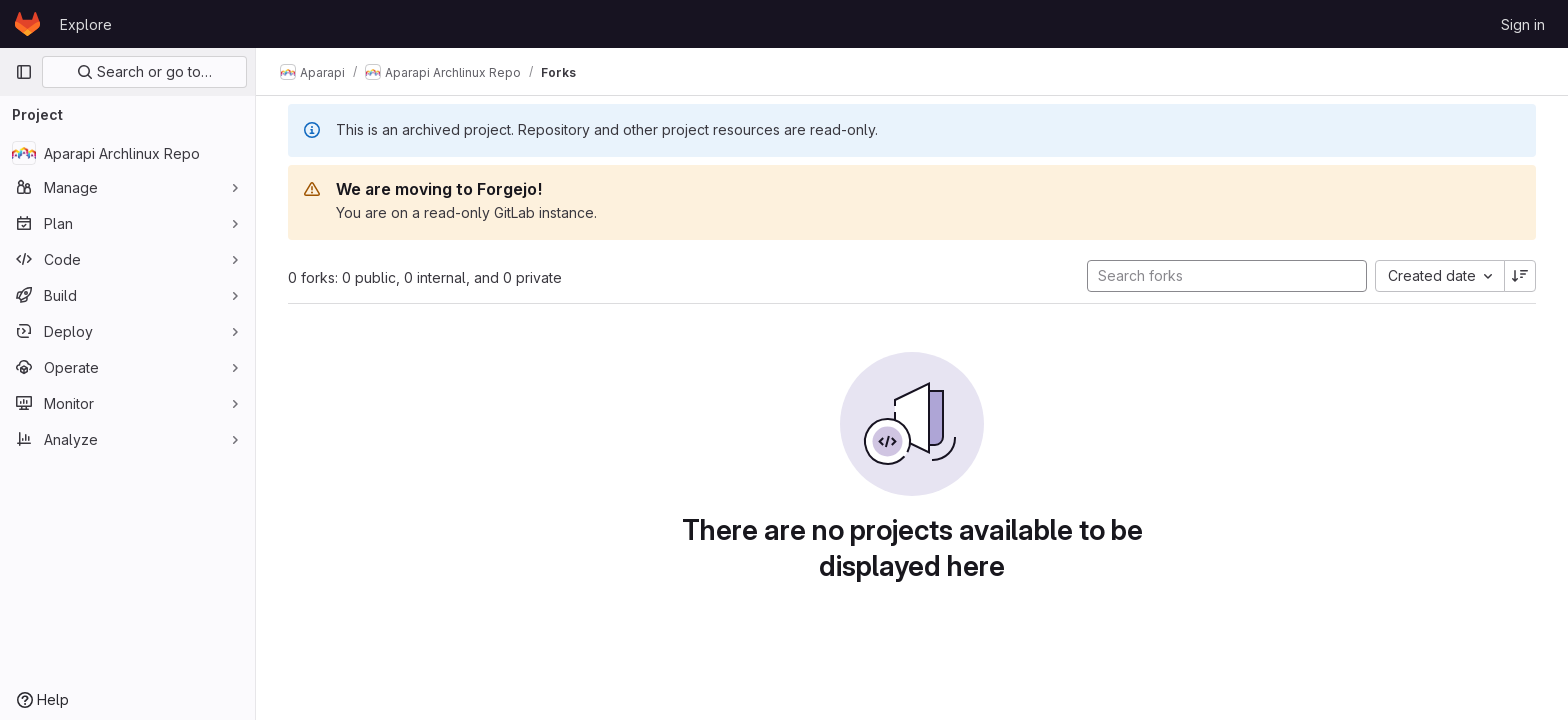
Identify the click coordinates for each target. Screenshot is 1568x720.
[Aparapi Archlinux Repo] (127, 153)
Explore (86, 24)
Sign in (1523, 24)
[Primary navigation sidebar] (24, 72)
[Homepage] (27, 24)
